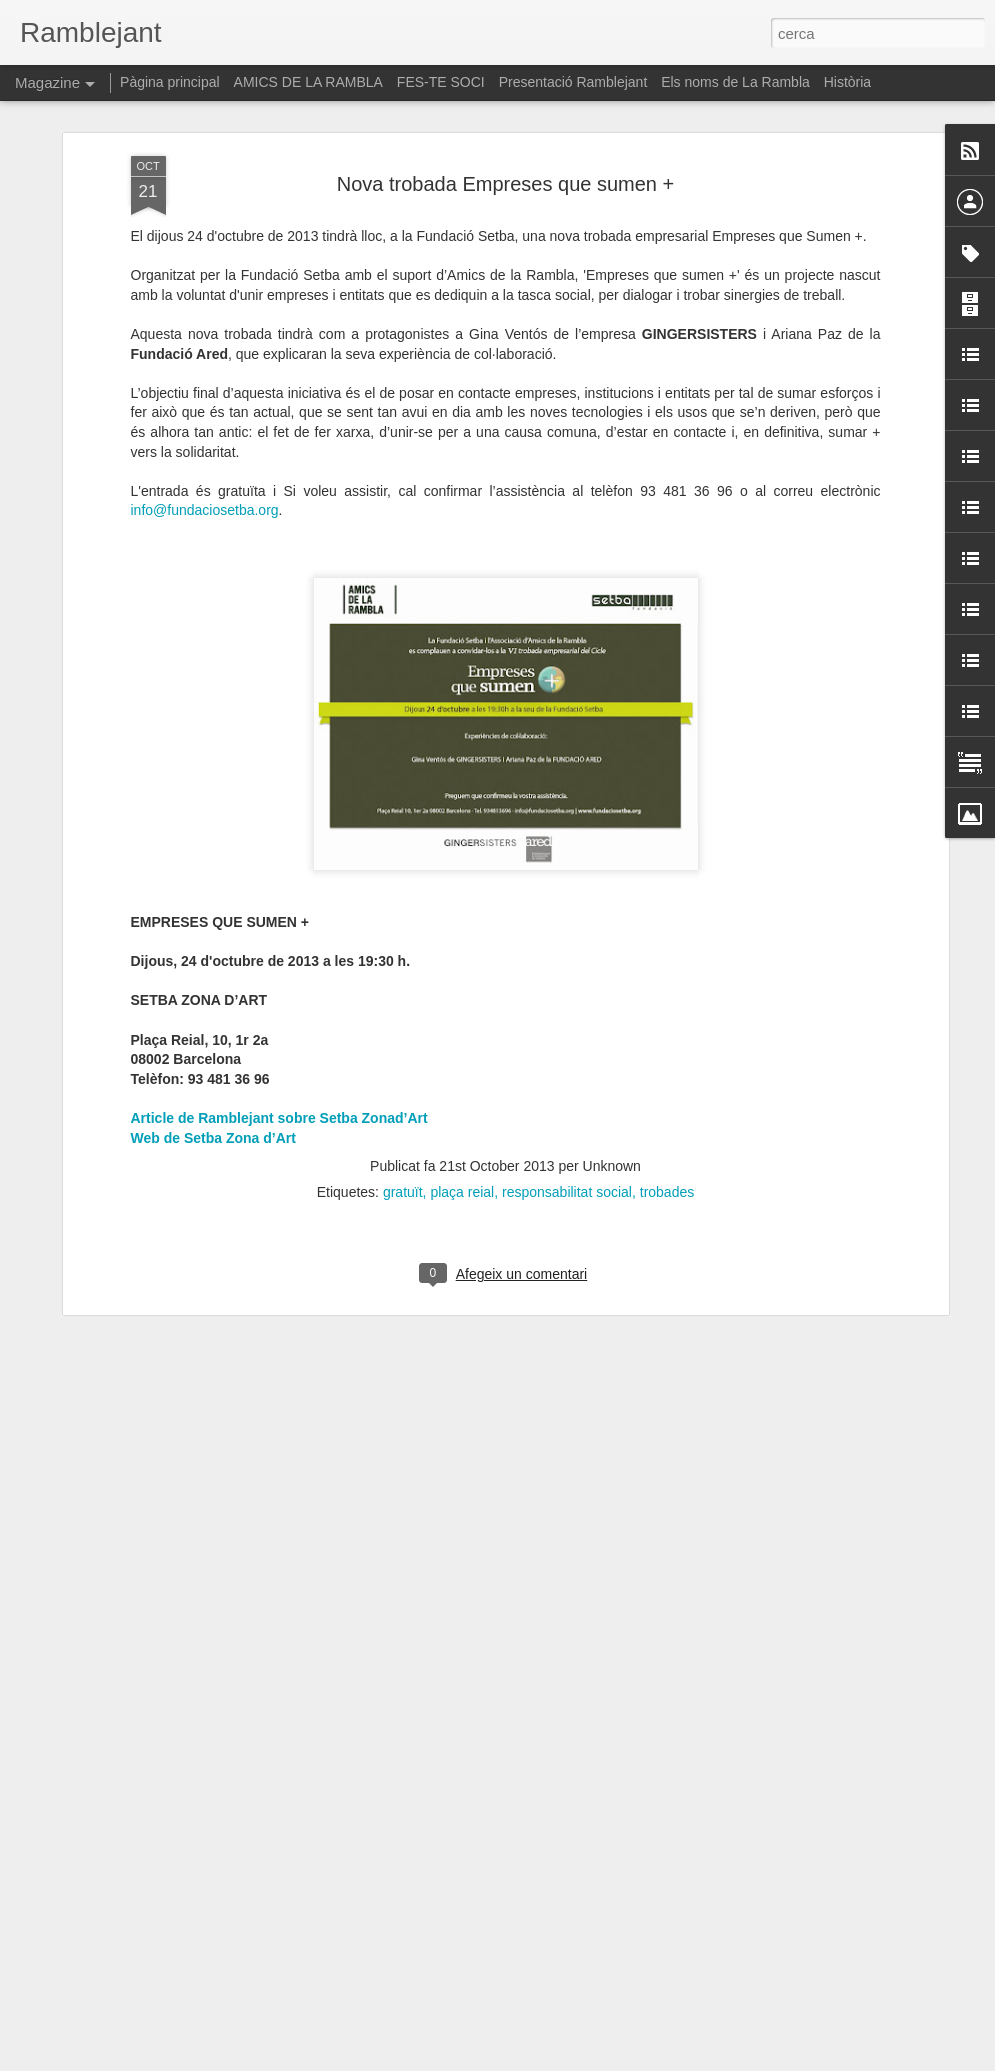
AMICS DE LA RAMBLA (308, 82)
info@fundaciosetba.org (205, 415)
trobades (667, 1096)
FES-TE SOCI (441, 82)
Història (847, 82)
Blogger (586, 2060)
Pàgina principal (170, 82)
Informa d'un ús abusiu (667, 2060)
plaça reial (462, 1096)
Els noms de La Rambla (735, 82)
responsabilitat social (567, 1096)
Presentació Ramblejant (573, 82)
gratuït (403, 1096)
